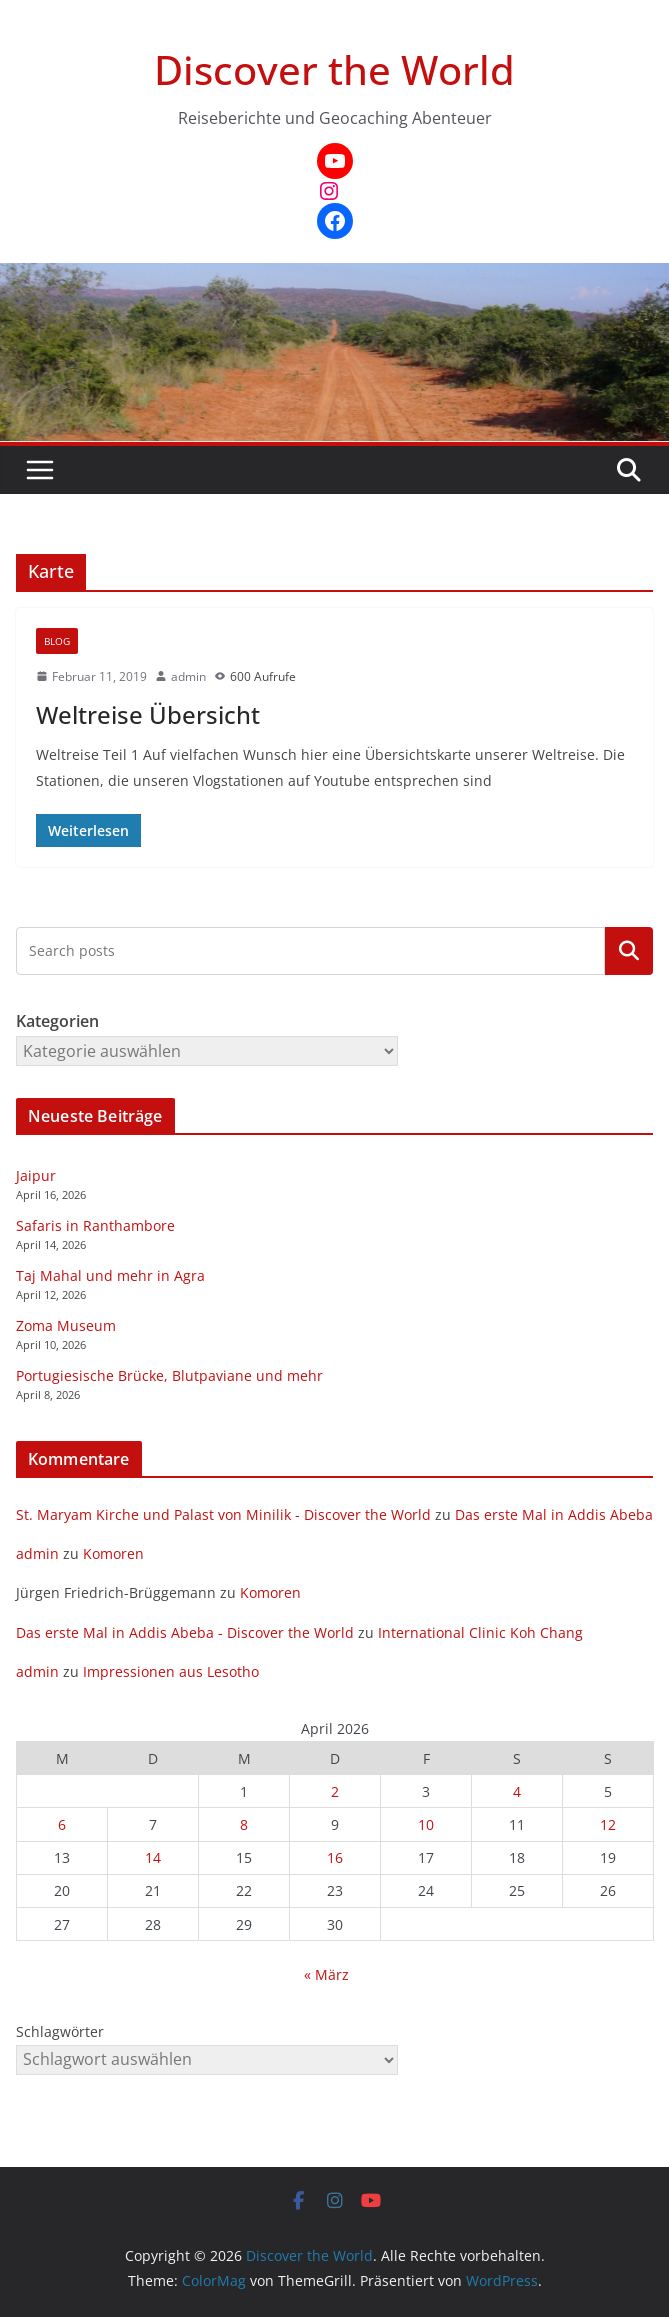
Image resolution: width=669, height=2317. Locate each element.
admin (188, 676)
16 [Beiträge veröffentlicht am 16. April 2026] (335, 1857)
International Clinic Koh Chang (480, 1632)
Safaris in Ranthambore (95, 1225)
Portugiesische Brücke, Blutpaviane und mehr (169, 1375)
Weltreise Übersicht (148, 714)
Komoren (113, 1553)
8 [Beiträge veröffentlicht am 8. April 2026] (244, 1824)
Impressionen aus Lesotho (171, 1671)
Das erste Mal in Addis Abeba (554, 1514)
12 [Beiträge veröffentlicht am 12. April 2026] (608, 1824)
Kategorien (629, 951)
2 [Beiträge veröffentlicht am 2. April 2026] (335, 1791)
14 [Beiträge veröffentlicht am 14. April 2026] (153, 1857)
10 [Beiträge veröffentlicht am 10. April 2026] (426, 1824)
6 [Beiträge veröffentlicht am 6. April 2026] (62, 1824)
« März (326, 1974)
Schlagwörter (60, 2031)
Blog (57, 641)
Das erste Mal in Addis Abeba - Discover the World (185, 1632)
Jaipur (36, 1175)
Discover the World (334, 69)
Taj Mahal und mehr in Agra (110, 1275)
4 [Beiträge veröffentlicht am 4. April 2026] (517, 1791)
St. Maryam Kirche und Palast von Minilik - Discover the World (223, 1514)
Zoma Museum (66, 1325)
